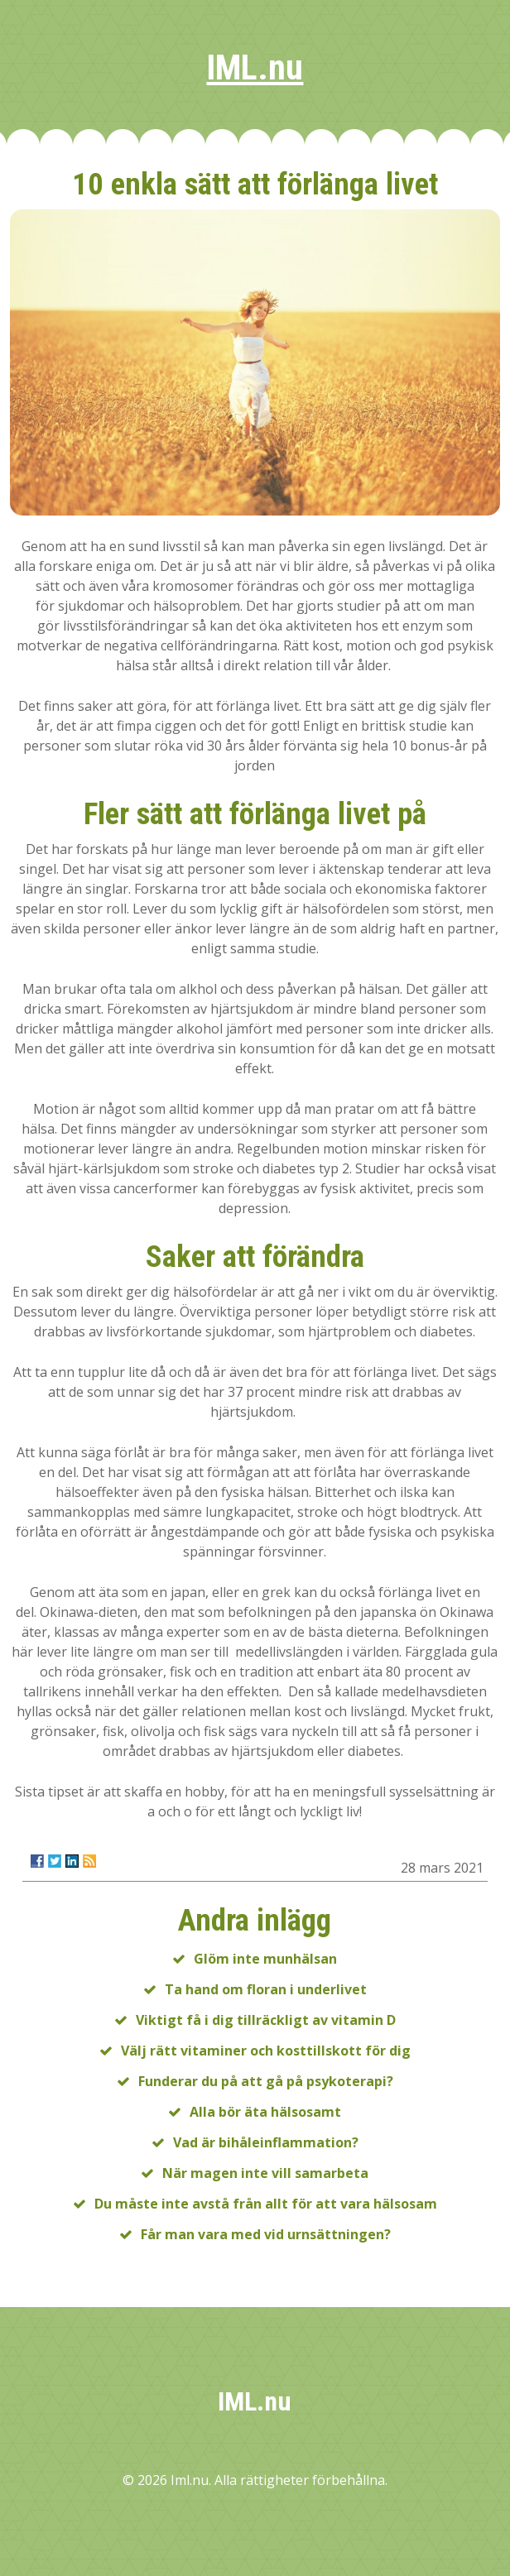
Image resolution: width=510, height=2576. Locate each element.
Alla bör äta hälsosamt (265, 2112)
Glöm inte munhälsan (265, 1959)
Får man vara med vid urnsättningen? (266, 2234)
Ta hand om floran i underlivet (266, 1989)
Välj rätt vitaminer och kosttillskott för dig (266, 2050)
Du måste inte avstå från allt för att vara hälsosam (265, 2204)
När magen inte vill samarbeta (265, 2173)
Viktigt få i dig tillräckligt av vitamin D (266, 2020)
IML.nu (254, 67)
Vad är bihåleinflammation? (265, 2142)
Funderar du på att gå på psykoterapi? (265, 2081)
